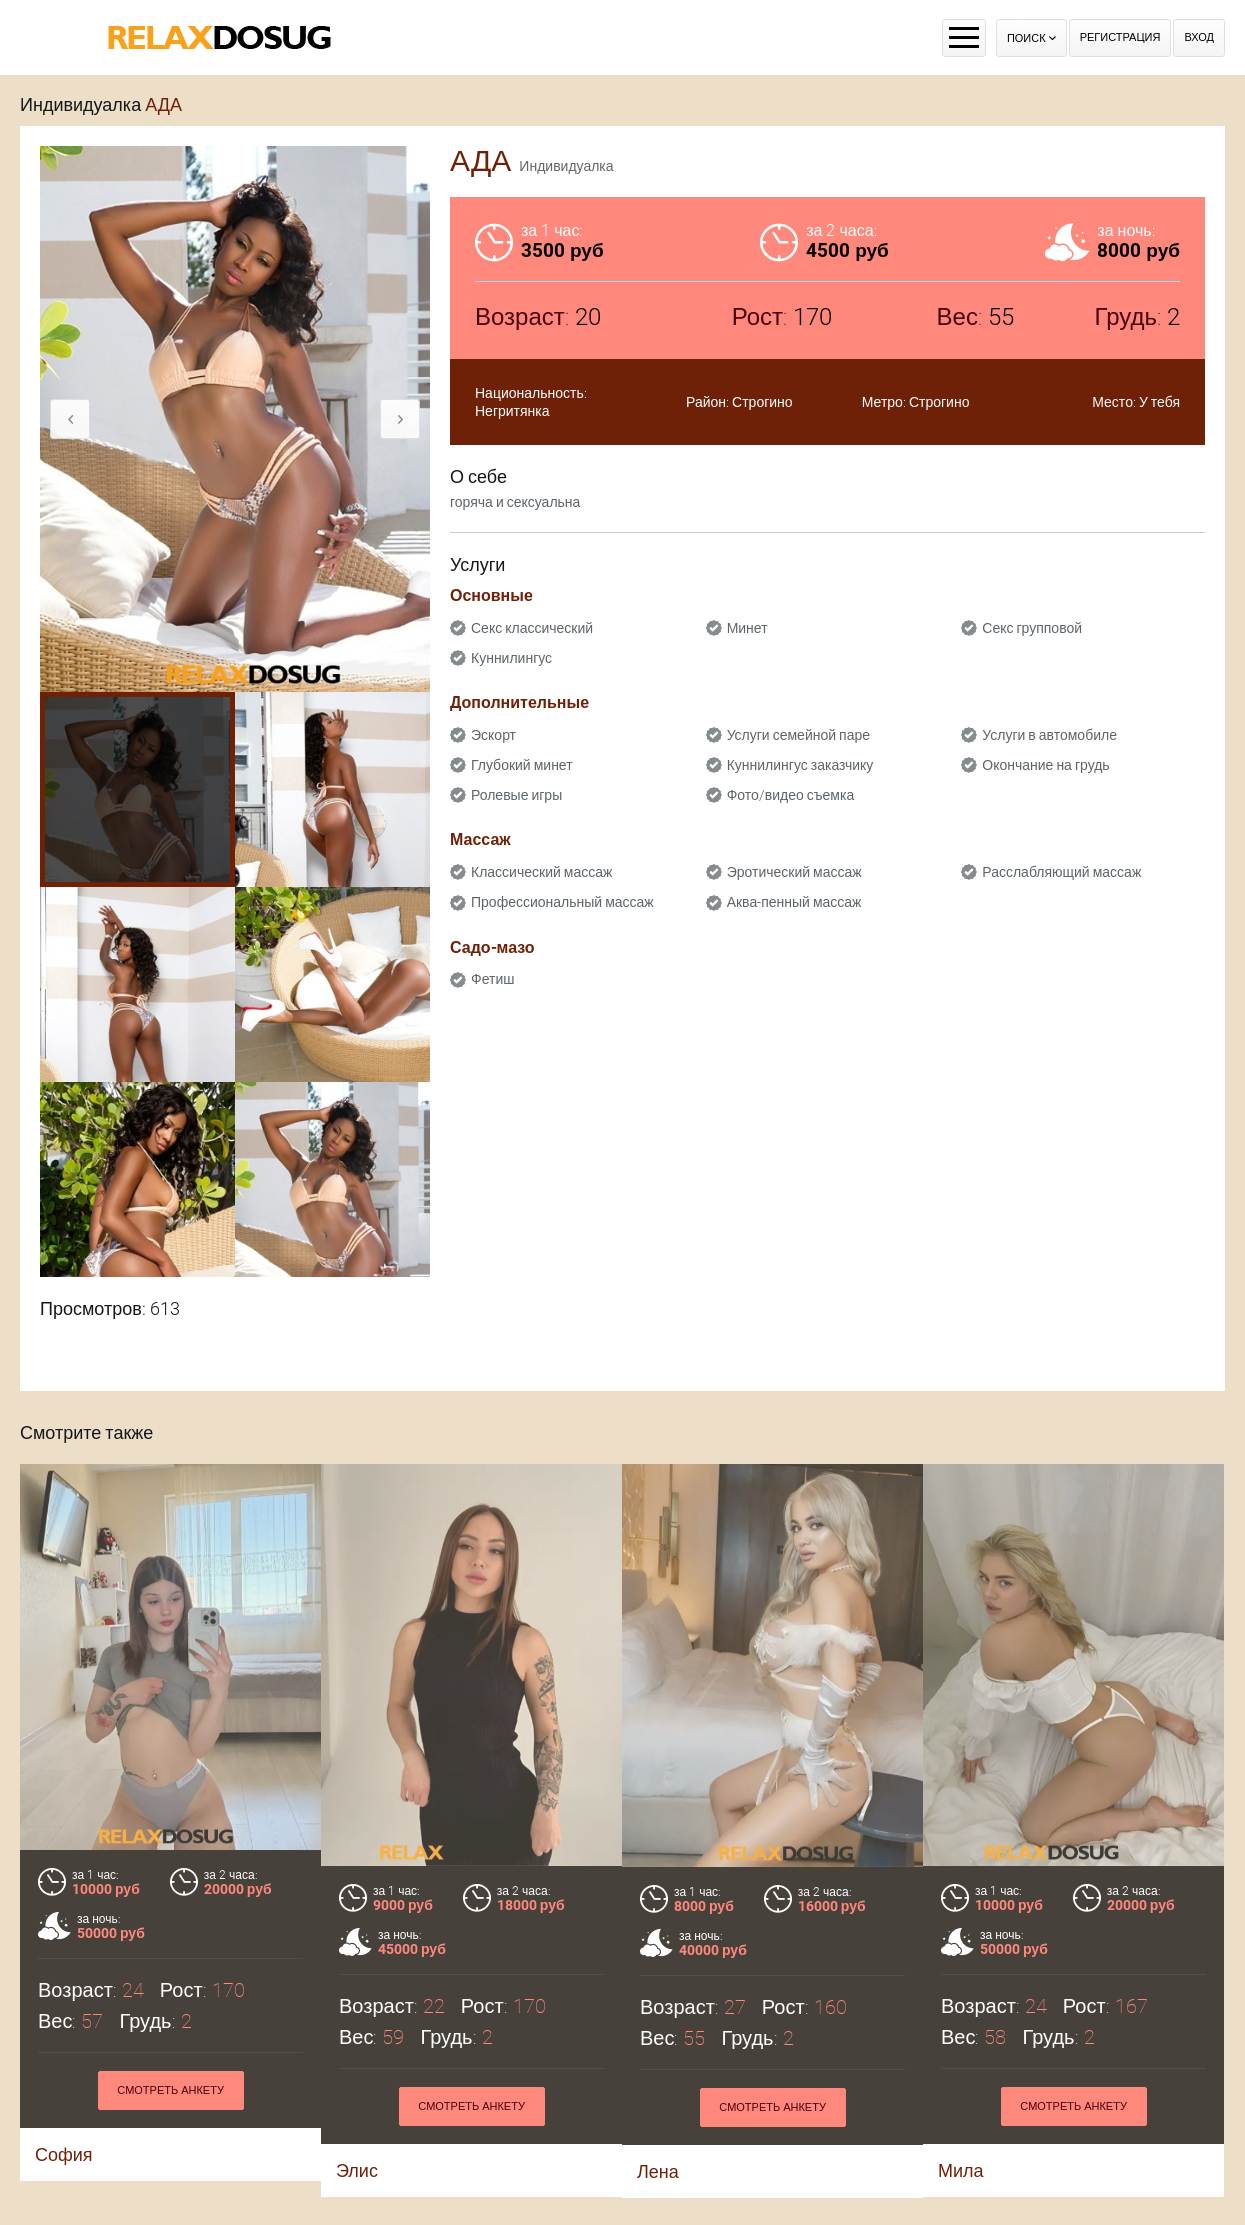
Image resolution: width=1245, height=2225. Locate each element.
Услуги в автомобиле (1049, 735)
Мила (961, 2170)
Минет (747, 628)
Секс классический (532, 628)
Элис (357, 2170)
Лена (658, 2171)
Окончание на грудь (1045, 765)
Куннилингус (511, 658)
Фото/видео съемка (791, 795)
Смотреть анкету (170, 2090)
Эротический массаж (794, 872)
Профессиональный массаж (562, 902)
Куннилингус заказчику (800, 765)
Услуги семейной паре (798, 735)
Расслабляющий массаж (1061, 872)
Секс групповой (1032, 628)
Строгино (762, 402)
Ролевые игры (516, 795)
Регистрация (1120, 37)
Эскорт (493, 735)
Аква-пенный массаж (794, 902)
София (64, 2154)
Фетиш (492, 979)
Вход (1199, 37)
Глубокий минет (522, 765)
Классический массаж (541, 872)
